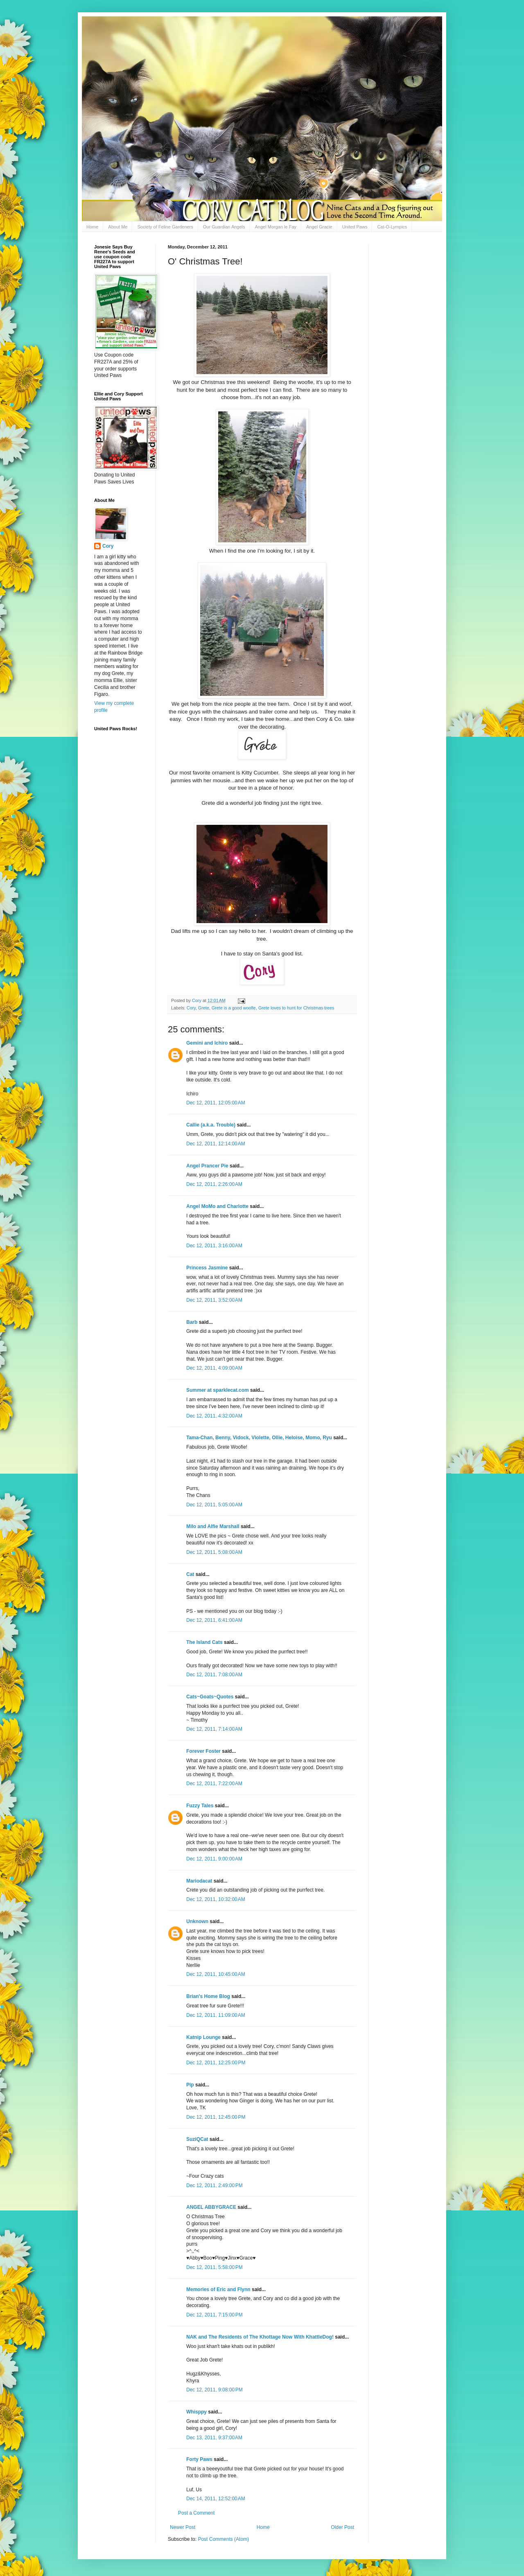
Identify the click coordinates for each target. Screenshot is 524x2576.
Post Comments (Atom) (223, 2539)
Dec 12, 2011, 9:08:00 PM (214, 2390)
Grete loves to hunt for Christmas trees (296, 1007)
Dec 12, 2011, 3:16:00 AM (214, 1245)
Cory (191, 1007)
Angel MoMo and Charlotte (217, 1206)
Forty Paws (199, 2459)
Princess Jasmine (207, 1268)
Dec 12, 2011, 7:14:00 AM (214, 1729)
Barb (192, 1322)
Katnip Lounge (203, 2037)
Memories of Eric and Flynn (218, 2289)
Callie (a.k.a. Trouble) (210, 1125)
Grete (203, 1007)
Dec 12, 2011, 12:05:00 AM (215, 1103)
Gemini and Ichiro (207, 1043)
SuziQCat (197, 2139)
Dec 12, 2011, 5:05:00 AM (214, 1505)
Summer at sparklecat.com (217, 1390)
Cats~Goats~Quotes (209, 1697)
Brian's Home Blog (208, 1996)
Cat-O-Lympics (392, 226)
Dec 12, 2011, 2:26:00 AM (214, 1184)
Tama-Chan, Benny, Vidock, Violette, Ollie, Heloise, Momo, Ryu (259, 1437)
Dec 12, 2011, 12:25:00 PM (215, 2063)
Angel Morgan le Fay (276, 226)
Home (92, 226)
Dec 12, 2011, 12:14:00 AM (215, 1144)
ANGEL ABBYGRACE (211, 2207)
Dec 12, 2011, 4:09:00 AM (214, 1368)
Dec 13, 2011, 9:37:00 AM (214, 2438)
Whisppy (196, 2412)
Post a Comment (196, 2513)
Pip (190, 2085)
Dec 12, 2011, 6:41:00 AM (214, 1620)
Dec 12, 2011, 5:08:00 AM (214, 1552)
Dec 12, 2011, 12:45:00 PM (215, 2117)
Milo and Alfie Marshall (212, 1526)
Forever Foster (203, 1751)
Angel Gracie (319, 226)
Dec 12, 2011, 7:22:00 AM (214, 1783)
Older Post (342, 2527)
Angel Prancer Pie (207, 1166)
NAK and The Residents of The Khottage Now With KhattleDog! (260, 2337)
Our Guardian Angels (224, 226)
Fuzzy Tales (199, 1805)
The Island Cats (204, 1642)
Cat (190, 1574)
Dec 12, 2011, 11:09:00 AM (215, 2015)
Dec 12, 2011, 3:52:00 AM (214, 1300)
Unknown (197, 1921)
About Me (117, 226)
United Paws (355, 226)
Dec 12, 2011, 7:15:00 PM (214, 2315)
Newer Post (182, 2527)
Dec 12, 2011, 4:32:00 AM (214, 1416)
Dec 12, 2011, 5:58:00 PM (214, 2267)
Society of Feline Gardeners (165, 226)
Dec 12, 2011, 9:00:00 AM (214, 1859)
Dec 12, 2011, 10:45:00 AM (215, 1974)
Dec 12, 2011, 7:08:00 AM (214, 1674)
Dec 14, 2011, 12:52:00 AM (215, 2498)
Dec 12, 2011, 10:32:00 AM (215, 1899)
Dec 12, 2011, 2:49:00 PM (214, 2185)
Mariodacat (199, 1881)
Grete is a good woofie (234, 1007)
